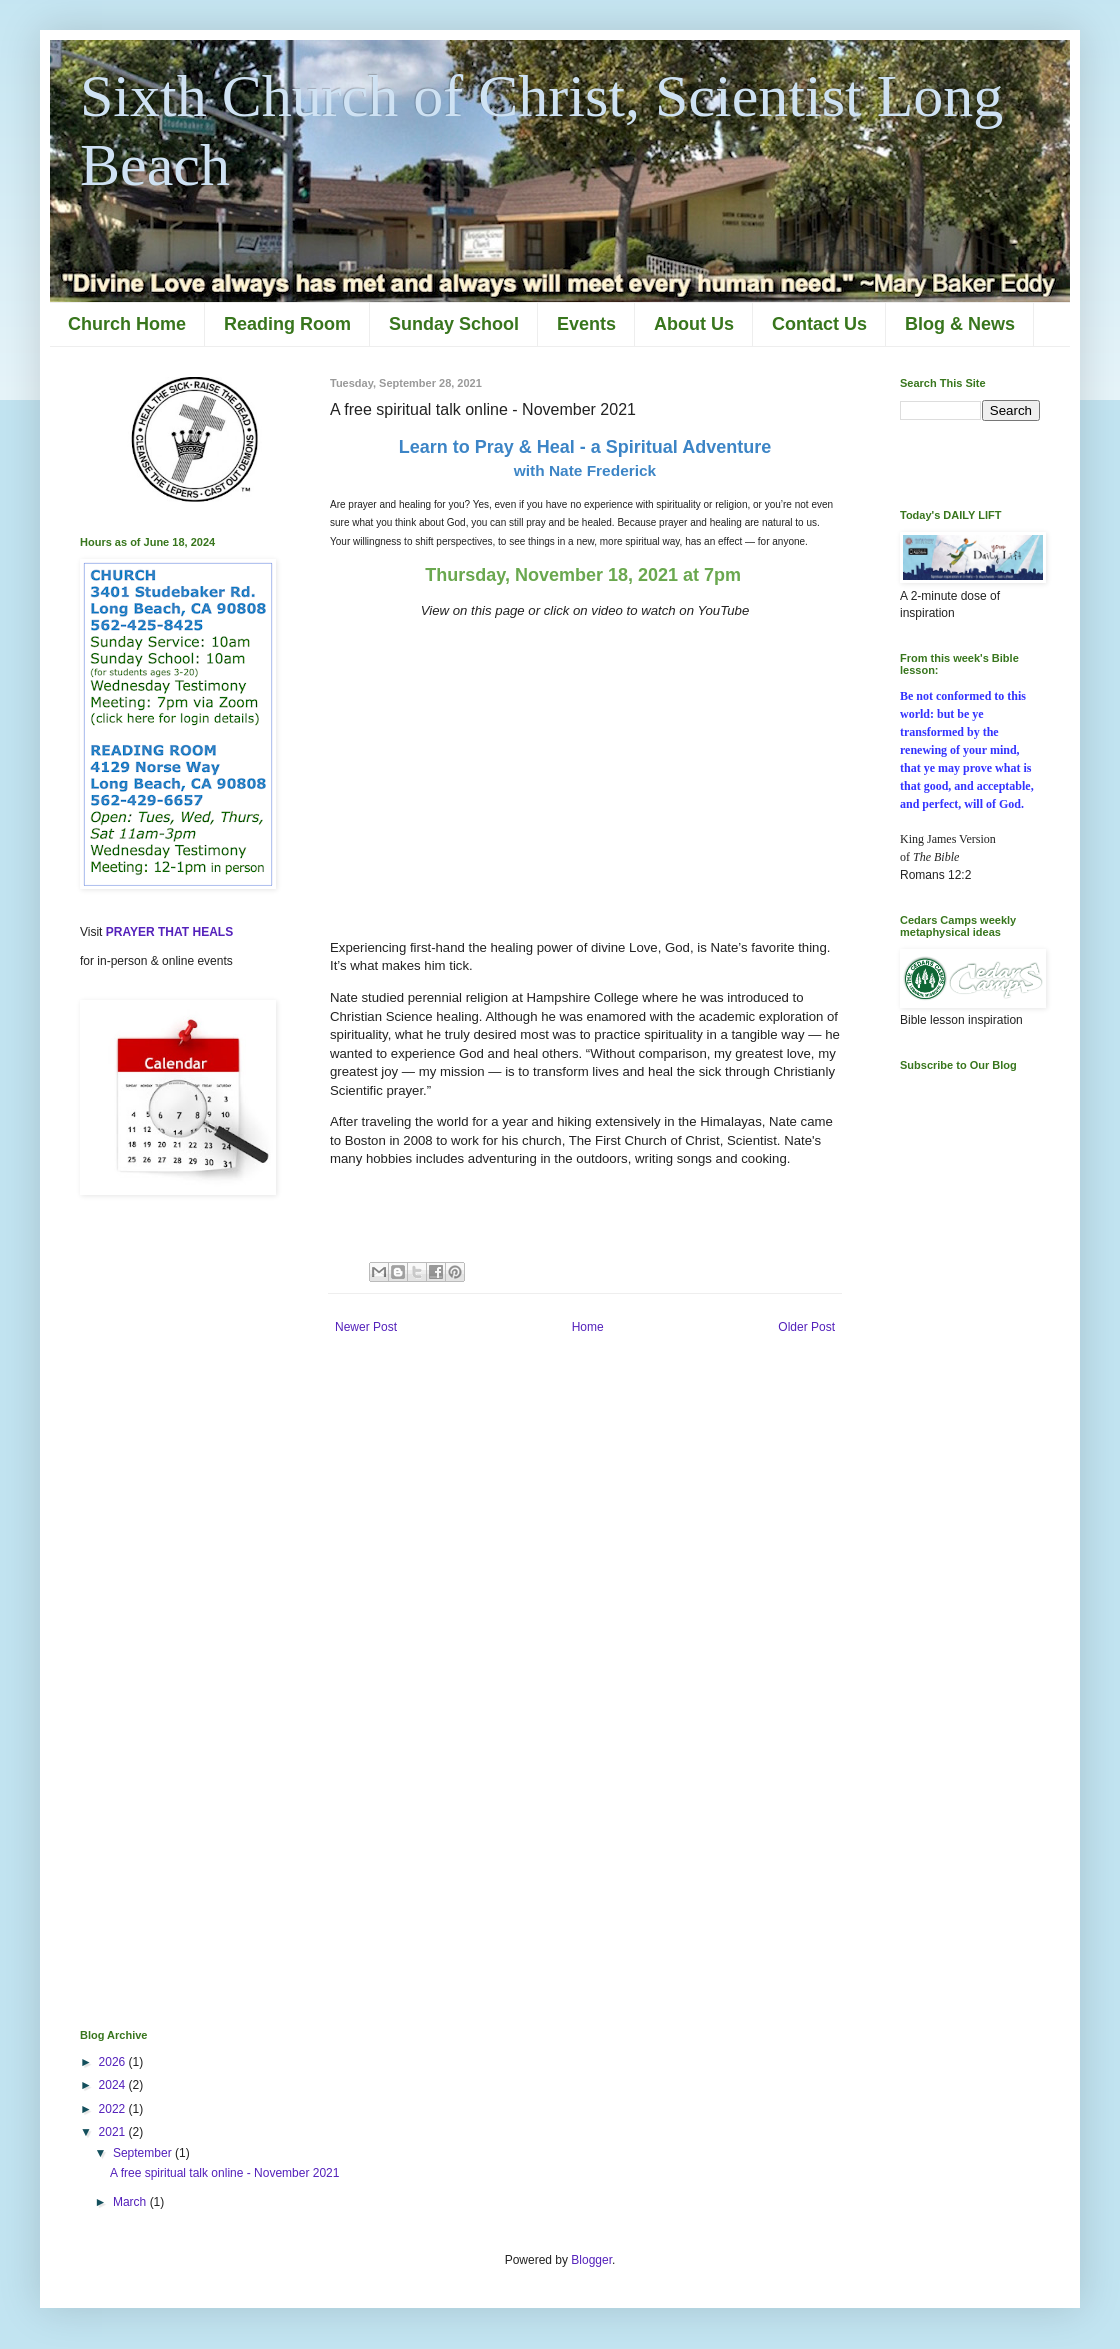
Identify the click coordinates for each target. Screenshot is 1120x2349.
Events (586, 324)
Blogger (591, 2260)
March (131, 2202)
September (144, 2153)
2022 (114, 2109)
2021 (114, 2132)
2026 (114, 2062)
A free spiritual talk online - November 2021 (224, 2173)
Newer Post (366, 1327)
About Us (694, 324)
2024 (114, 2085)
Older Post (806, 1327)
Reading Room (287, 324)
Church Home (127, 324)
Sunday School (454, 324)
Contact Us (819, 324)
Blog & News (960, 324)
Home (588, 1327)
